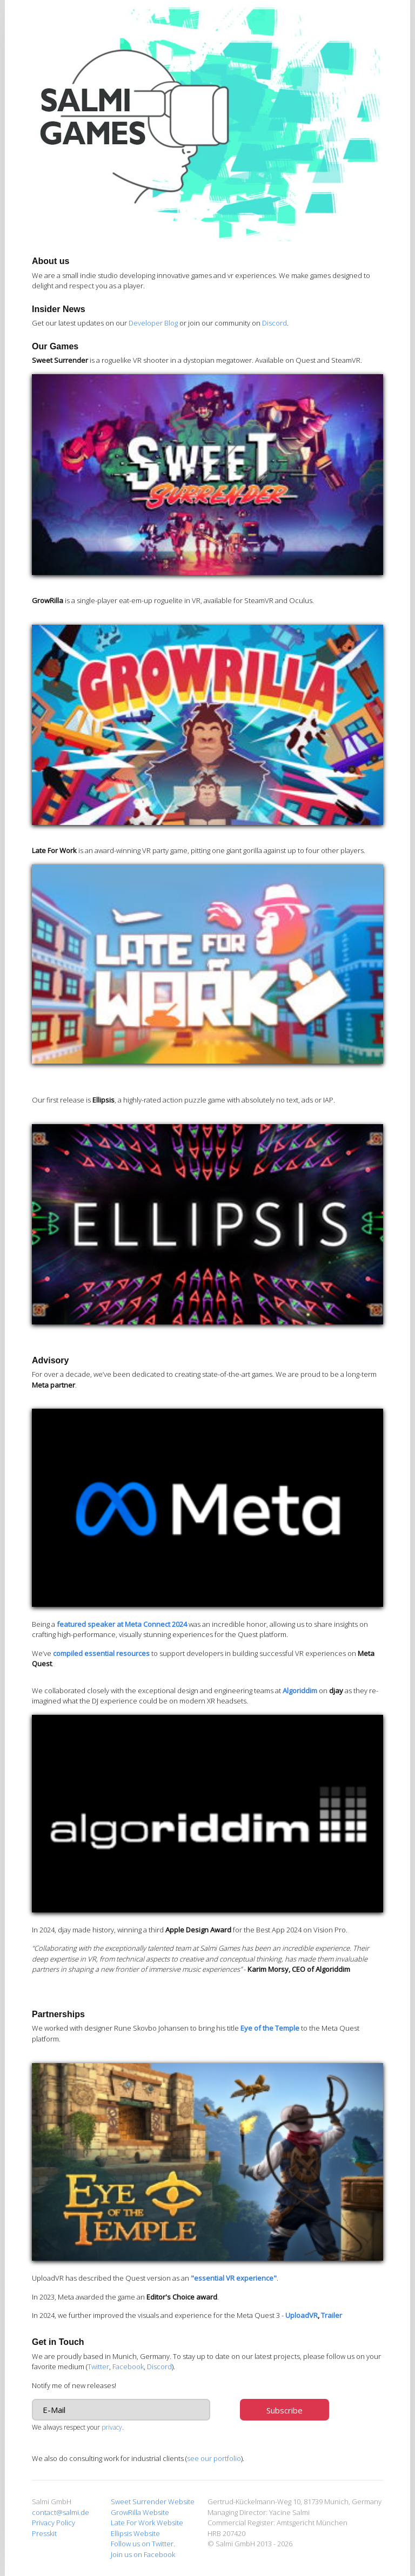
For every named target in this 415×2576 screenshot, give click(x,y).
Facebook (128, 2366)
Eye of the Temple (269, 2028)
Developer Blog (153, 323)
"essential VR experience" (234, 2278)
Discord (274, 323)
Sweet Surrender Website (153, 2501)
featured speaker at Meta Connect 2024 (122, 1624)
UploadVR (301, 2315)
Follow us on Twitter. (143, 2543)
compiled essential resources (101, 1653)
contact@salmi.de (60, 2512)
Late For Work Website (147, 2522)
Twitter (98, 2366)
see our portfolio (214, 2458)
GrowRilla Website (140, 2512)
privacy (112, 2427)
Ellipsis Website (135, 2533)
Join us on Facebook (143, 2554)
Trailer (331, 2315)
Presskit (44, 2533)
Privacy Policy (53, 2522)
